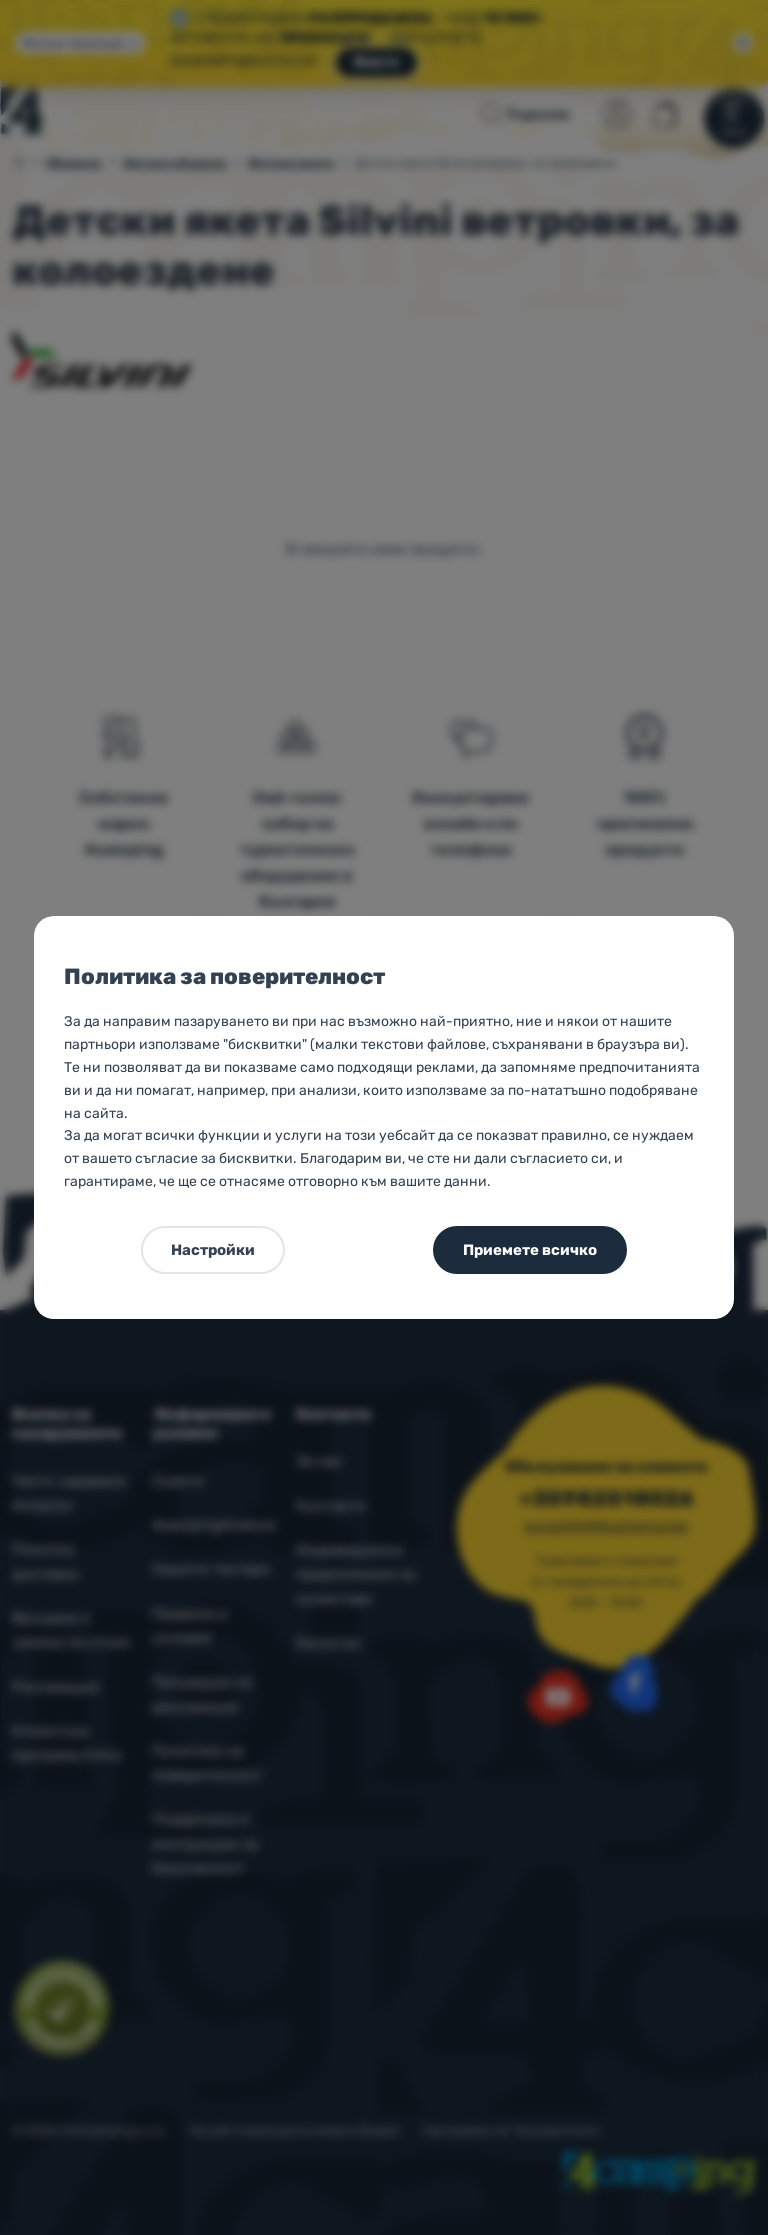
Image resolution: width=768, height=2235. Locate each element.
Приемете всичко (530, 1250)
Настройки (213, 1250)
